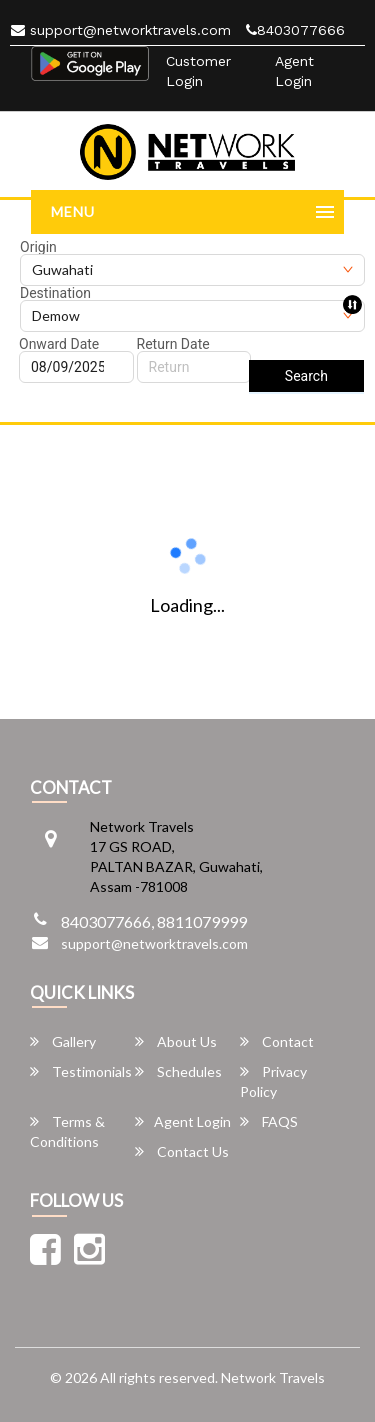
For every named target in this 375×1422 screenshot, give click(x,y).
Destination (55, 293)
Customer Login (198, 71)
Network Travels (273, 1377)
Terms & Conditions (67, 1131)
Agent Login (294, 71)
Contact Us (182, 1151)
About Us (176, 1041)
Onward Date (59, 344)
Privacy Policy (273, 1081)
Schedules (178, 1071)
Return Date (173, 344)
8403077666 (295, 30)
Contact (277, 1041)
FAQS (269, 1121)
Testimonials (81, 1071)
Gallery (63, 1041)
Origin (38, 247)
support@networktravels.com (121, 30)
